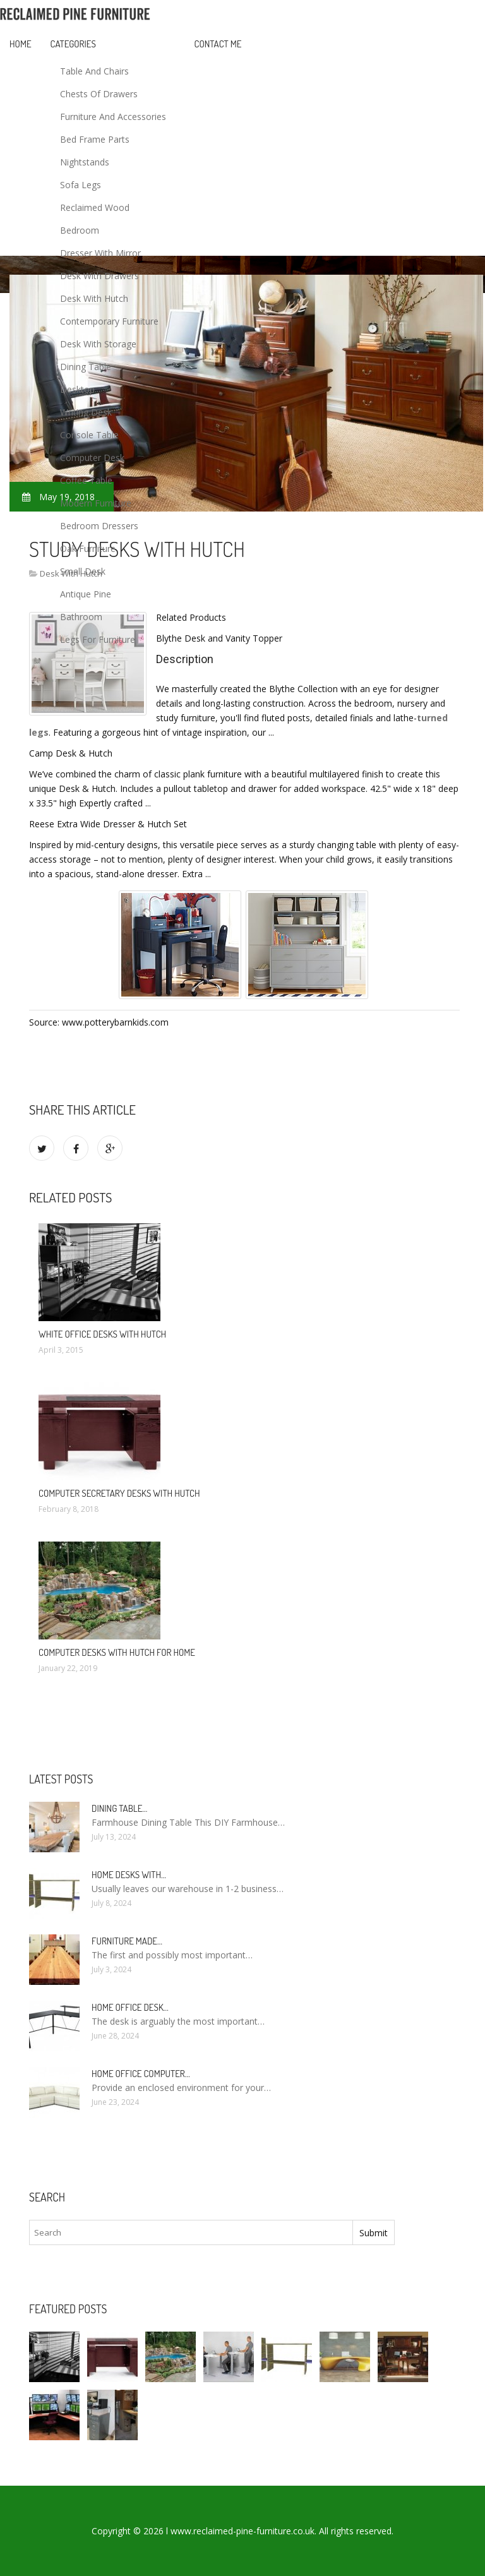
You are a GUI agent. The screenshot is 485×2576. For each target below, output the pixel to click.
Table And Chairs (94, 71)
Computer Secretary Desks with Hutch (119, 1493)
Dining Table (85, 367)
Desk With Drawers (99, 276)
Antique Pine (85, 594)
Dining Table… (119, 1808)
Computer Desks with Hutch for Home (117, 1652)
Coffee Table (86, 480)
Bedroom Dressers (99, 526)
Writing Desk (86, 412)
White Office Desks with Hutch (102, 1334)
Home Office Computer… (141, 2074)
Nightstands (84, 162)
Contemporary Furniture (109, 321)
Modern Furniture (95, 503)
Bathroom (81, 617)
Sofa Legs (80, 185)
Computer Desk (92, 458)
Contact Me (218, 44)
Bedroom (79, 230)
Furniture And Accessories (113, 117)
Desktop (77, 389)
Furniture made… (127, 1941)
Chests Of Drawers (99, 94)
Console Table (89, 435)
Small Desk (82, 571)
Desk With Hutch (94, 298)
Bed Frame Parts (94, 139)
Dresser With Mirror (100, 253)
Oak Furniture (88, 548)
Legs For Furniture (97, 639)
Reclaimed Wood (94, 207)
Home (20, 44)
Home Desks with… (129, 1875)
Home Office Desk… (130, 2007)
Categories (73, 44)
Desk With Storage (98, 344)
